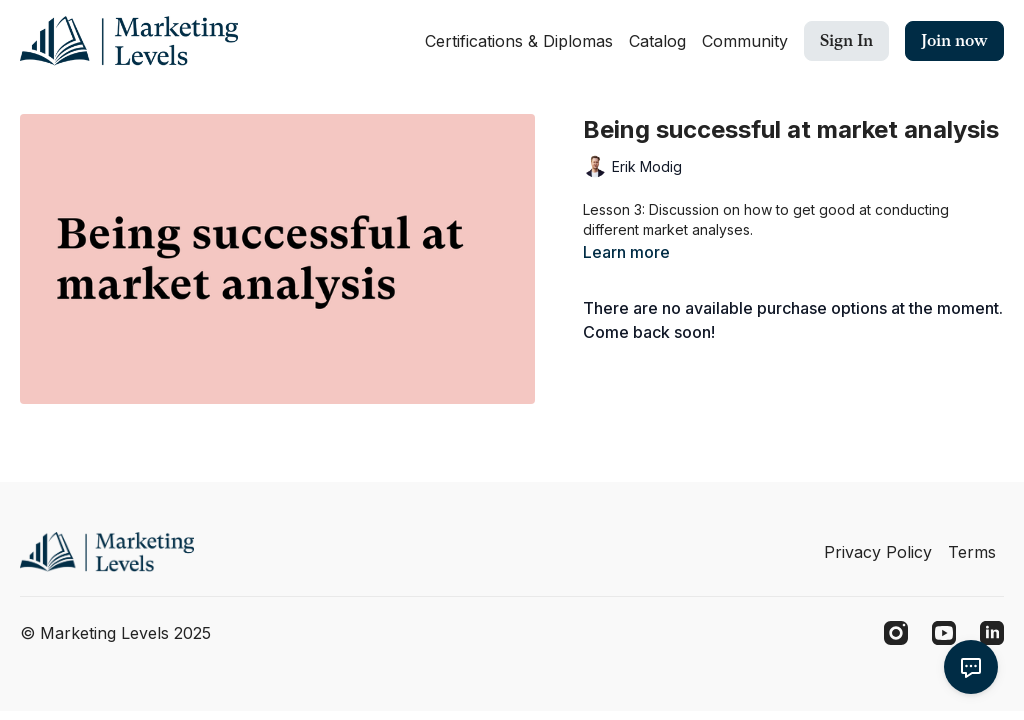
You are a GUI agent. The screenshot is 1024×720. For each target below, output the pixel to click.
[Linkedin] (992, 633)
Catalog (657, 41)
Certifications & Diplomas (519, 41)
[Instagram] (896, 633)
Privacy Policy (878, 552)
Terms (972, 552)
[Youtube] (944, 633)
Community (745, 41)
